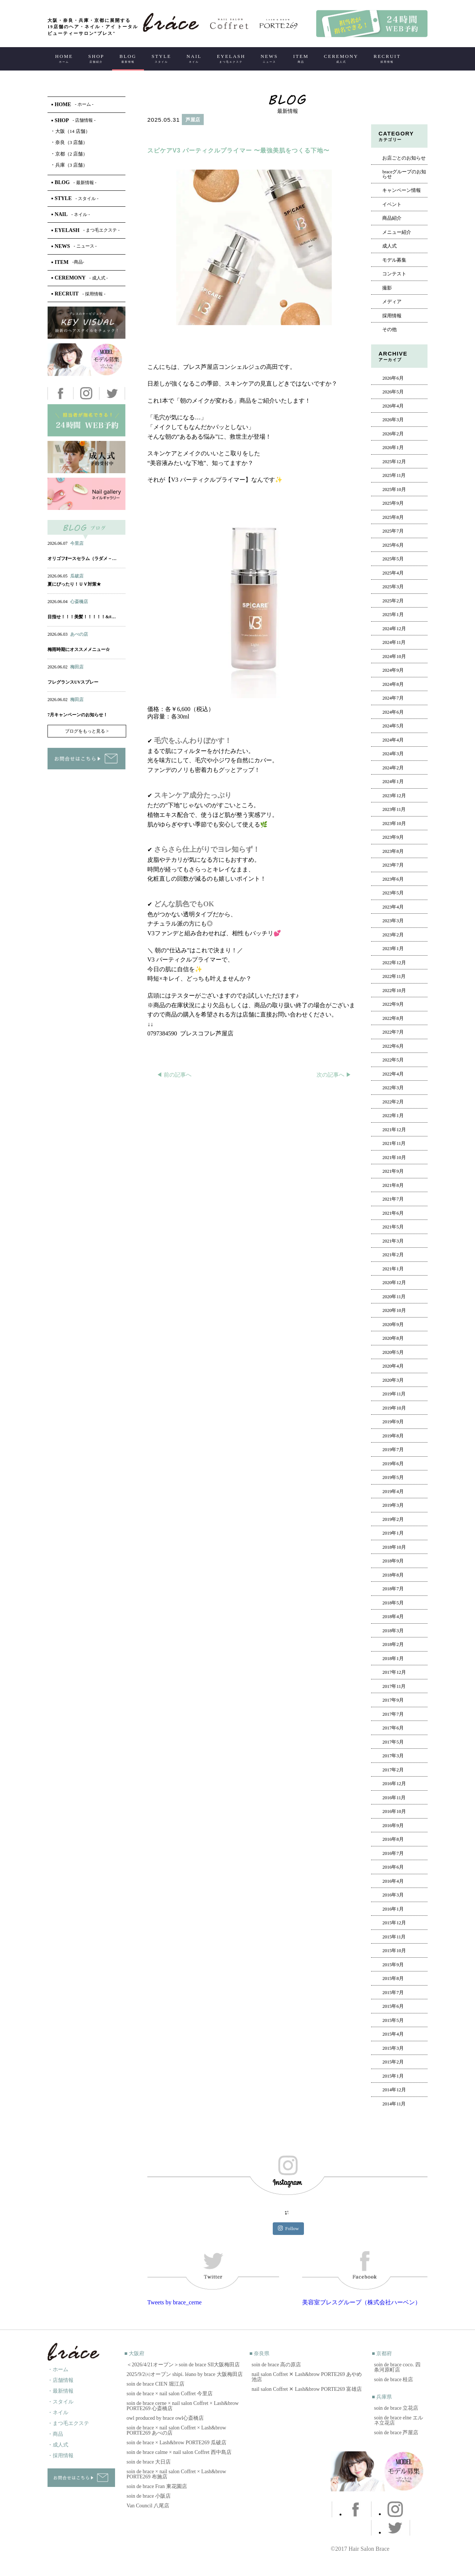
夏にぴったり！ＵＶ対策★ (74, 584)
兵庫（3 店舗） (70, 165)
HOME (64, 58)
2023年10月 (394, 823)
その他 (389, 329)
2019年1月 (392, 1533)
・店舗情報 (60, 2380)
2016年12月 (394, 1783)
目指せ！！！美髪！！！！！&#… (82, 616)
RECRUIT (387, 58)
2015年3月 (392, 2048)
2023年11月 (394, 809)
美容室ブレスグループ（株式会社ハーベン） (361, 2302)
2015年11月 (394, 1937)
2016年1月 (392, 1909)
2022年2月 (392, 1101)
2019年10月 (394, 1408)
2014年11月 (394, 2104)
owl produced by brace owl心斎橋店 (165, 2418)
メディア (392, 301)
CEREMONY (341, 58)
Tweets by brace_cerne (174, 2302)
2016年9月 (392, 1825)
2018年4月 (392, 1616)
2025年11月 (394, 475)
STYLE (161, 58)
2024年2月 (392, 767)
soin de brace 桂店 (393, 2379)
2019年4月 (392, 1491)
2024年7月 (392, 698)
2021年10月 (394, 1157)
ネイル (70, 551)
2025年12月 (394, 461)
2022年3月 (392, 1087)
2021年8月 (392, 1185)
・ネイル (58, 2412)
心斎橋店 (79, 601)
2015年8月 (392, 1978)
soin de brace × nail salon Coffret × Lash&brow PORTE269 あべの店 (176, 2430)
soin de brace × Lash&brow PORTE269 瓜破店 (176, 2442)
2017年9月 (392, 1700)
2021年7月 (392, 1199)
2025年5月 (392, 559)
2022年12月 (394, 962)
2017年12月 (394, 1672)
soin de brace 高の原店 (276, 2364)
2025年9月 (392, 503)
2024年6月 (392, 712)
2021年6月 (392, 1213)
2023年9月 (392, 837)
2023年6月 (392, 879)
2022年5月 (392, 1060)
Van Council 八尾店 (148, 2505)
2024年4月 (392, 740)
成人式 (389, 246)
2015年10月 (394, 1950)
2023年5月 (392, 893)
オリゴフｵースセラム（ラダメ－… (82, 558)
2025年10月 (394, 489)
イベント (392, 204)
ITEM (301, 58)
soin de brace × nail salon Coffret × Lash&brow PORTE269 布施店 (176, 2474)
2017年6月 (392, 1728)
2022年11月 (394, 976)
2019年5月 (392, 1477)
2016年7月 (392, 1853)
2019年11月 (394, 1394)
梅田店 (76, 667)
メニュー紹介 (396, 232)
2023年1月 (392, 948)
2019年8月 (392, 1435)
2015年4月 (392, 2034)
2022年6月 (392, 1046)
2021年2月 (392, 1254)
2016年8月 (392, 1839)
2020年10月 (394, 1310)
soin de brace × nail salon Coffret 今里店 (170, 2393)
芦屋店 (193, 119)
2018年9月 (392, 1561)
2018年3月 (392, 1630)
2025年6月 (392, 545)
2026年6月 (392, 378)
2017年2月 (392, 1770)
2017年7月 (392, 1714)
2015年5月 (392, 2020)
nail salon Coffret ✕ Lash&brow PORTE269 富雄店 (307, 2389)
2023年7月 (392, 865)
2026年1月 (392, 447)
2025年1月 (392, 614)
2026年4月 (392, 406)
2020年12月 (394, 1282)
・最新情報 (60, 2391)
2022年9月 (392, 1004)
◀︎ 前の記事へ (174, 1075)
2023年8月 (392, 851)
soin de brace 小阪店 (149, 2496)
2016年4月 (392, 1881)
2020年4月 (392, 1366)
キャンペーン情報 (401, 190)
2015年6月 (392, 2006)
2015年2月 (392, 2062)
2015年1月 (392, 2076)
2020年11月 (394, 1296)
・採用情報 (60, 2455)
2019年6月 (392, 1463)
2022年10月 (394, 990)
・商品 (55, 2434)
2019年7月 (392, 1449)
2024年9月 (392, 670)
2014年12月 (394, 2089)
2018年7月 (392, 1588)
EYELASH (231, 58)
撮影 (387, 288)
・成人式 (58, 2445)
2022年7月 (392, 1032)
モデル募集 (394, 260)
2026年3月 (392, 419)
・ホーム (58, 2369)
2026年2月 (392, 433)
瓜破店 (76, 576)
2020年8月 (392, 1338)
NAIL (194, 58)
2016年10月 (394, 1811)
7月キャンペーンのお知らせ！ (78, 714)
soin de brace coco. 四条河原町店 (397, 2367)
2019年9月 (392, 1421)
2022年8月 (392, 1018)
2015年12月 (394, 1922)
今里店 (76, 543)
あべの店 (79, 634)
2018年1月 (392, 1658)
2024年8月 (392, 684)
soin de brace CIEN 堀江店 (155, 2384)
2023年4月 (392, 907)
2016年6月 (392, 1867)
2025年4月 (392, 573)
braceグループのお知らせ (404, 174)
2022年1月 (392, 1115)
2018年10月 (394, 1547)
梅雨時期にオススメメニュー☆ (79, 649)
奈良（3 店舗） (70, 142)
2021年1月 (392, 1268)
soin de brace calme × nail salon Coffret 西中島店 (179, 2452)
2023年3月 (392, 920)
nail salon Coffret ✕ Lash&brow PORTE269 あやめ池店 (307, 2377)
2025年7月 (392, 531)
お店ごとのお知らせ (404, 158)
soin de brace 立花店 (396, 2408)
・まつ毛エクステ (68, 2423)
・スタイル (60, 2402)
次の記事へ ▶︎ (334, 1075)
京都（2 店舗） (70, 154)
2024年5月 (392, 726)
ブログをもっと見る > (87, 731)
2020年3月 (392, 1380)
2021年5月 (392, 1227)
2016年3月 (392, 1895)
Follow (288, 2228)
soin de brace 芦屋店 (396, 2432)
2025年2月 (392, 600)
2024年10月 (394, 656)
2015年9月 (392, 1964)
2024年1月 (392, 781)
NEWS (269, 58)
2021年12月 (394, 1129)
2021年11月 (394, 1143)
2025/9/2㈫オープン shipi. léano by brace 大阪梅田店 (185, 2374)
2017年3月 (392, 1755)
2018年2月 (392, 1644)
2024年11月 (394, 642)
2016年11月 (394, 1797)
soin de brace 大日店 (149, 2462)
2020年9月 (392, 1324)
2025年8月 (392, 517)
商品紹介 (392, 218)
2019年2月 (392, 1519)
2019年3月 (392, 1505)
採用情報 (392, 315)
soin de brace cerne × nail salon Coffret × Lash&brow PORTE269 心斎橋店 (183, 2405)
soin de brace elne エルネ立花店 (398, 2420)
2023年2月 (392, 934)
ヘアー (166, 136)
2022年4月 (392, 1074)
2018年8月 (392, 1575)
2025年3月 (392, 586)
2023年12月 (394, 795)
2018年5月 (392, 1603)
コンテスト (394, 273)
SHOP (96, 58)
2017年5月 (392, 1742)
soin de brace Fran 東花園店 (157, 2486)
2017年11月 (394, 1686)
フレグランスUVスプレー (73, 682)
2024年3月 (392, 753)
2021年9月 (392, 1171)
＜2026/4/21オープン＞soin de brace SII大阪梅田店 (183, 2364)
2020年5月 (392, 1352)
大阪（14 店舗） (71, 131)
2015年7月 (392, 1992)
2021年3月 (392, 1241)
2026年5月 (392, 392)
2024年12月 (394, 628)
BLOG (127, 58)
